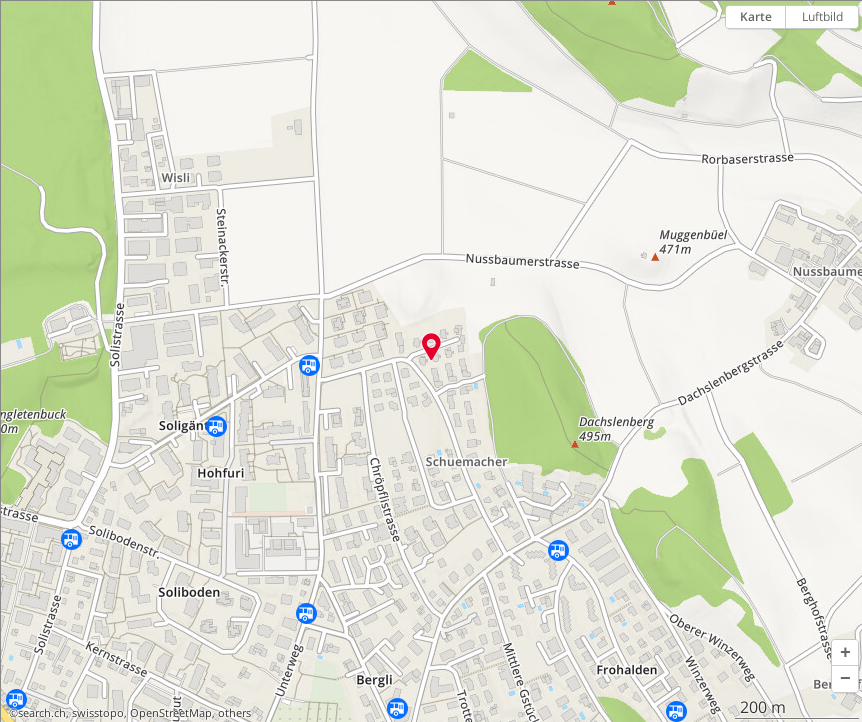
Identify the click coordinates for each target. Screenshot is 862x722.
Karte (756, 16)
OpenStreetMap (171, 713)
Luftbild (822, 16)
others (234, 713)
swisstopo (98, 713)
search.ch (42, 713)
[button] (845, 653)
